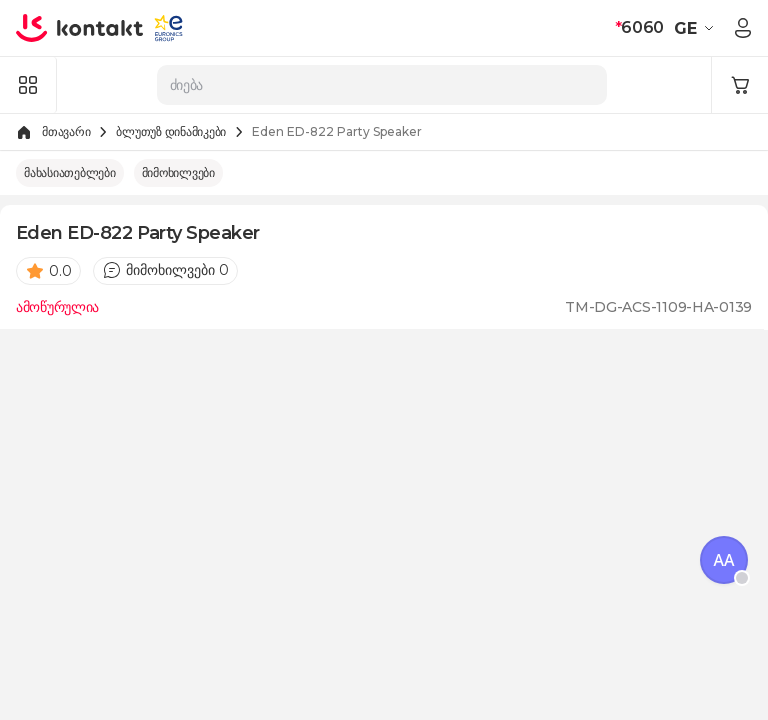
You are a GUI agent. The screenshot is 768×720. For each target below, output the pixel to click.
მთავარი (66, 131)
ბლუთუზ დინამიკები (171, 131)
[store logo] (80, 28)
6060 (639, 27)
